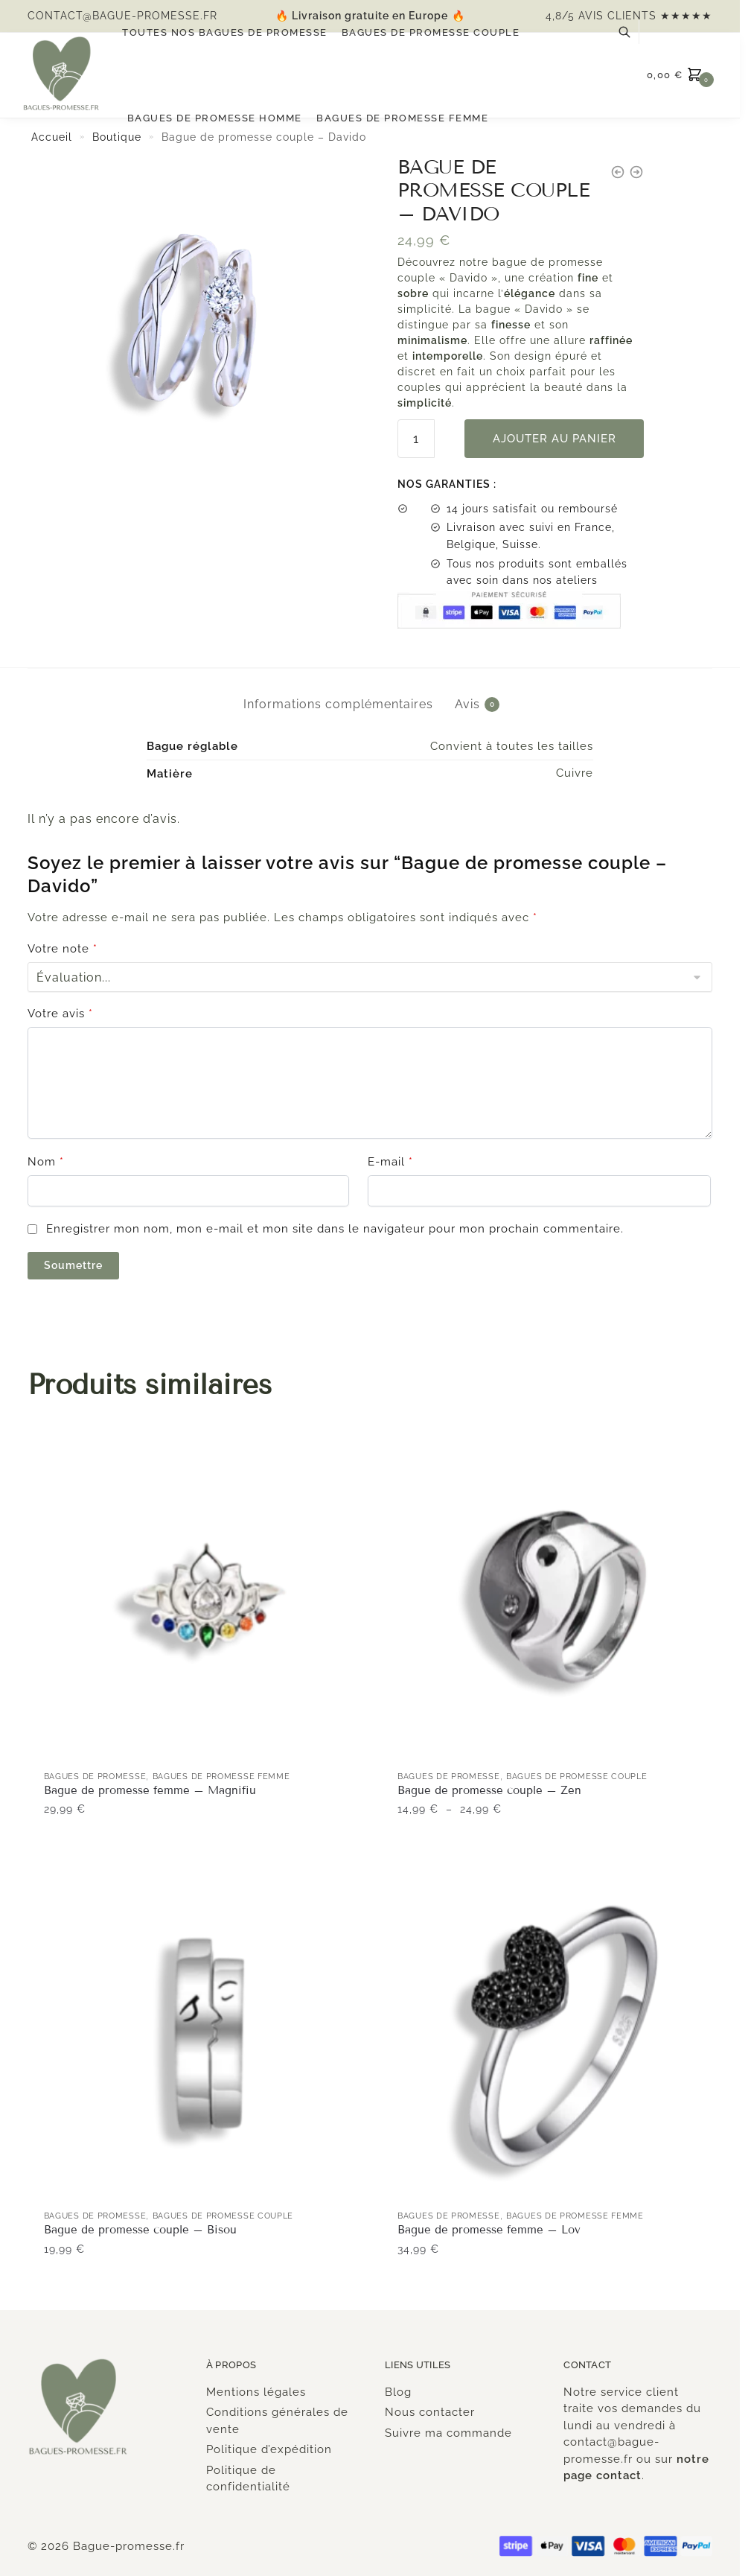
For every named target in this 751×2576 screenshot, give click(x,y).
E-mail (390, 1161)
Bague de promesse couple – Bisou (140, 2229)
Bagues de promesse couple (577, 1776)
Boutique (116, 137)
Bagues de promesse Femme (221, 1776)
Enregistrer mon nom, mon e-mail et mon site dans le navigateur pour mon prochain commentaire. (335, 1228)
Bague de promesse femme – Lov (489, 2229)
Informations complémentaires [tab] (338, 704)
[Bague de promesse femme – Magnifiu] (209, 1597)
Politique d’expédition (269, 2449)
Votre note (63, 948)
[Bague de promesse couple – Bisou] (209, 2036)
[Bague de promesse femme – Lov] (563, 2036)
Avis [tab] (467, 704)
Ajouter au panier (554, 438)
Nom (46, 1161)
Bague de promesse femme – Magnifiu (150, 1790)
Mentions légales (256, 2392)
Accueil (51, 137)
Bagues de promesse (95, 1776)
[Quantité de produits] (416, 438)
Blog (398, 2392)
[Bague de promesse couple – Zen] (563, 1597)
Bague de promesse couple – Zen (489, 1790)
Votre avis (60, 1013)
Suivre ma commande (448, 2433)
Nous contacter (430, 2412)
